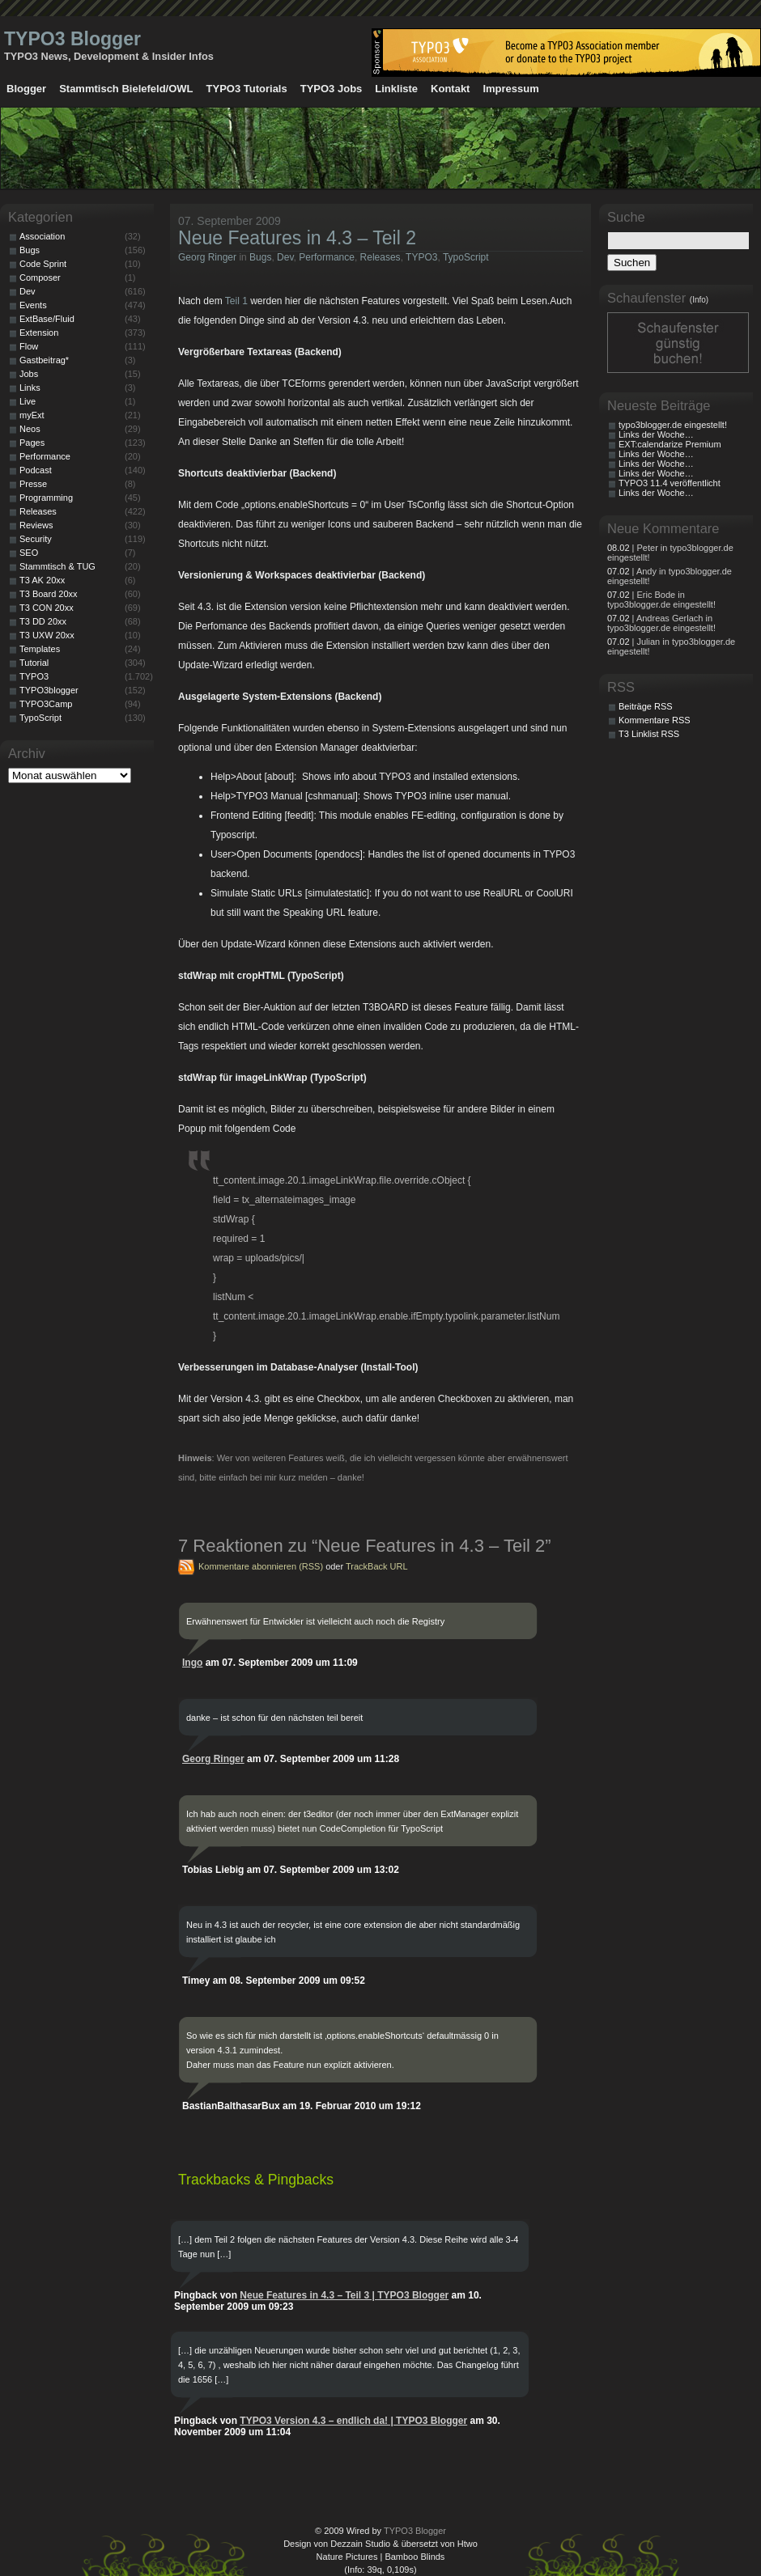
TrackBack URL (377, 1566)
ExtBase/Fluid (46, 319)
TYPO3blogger (49, 690)
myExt (32, 415)
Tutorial (34, 662)
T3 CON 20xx (46, 607)
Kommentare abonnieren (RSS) (260, 1566)
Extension (38, 332)
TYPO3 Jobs (331, 89)
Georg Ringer (207, 257)
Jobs (28, 374)
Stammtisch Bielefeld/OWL (126, 89)
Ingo (192, 1662)
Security (35, 539)
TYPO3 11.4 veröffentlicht (670, 483)
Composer (40, 277)
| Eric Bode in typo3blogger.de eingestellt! (661, 599)
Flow (28, 346)
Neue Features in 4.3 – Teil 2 (297, 237)
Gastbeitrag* (44, 360)
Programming (46, 497)
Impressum (510, 89)
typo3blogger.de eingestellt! (673, 425)
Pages (32, 442)
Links (29, 387)
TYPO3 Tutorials (246, 89)
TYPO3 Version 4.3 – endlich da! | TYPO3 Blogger (353, 2420)
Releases (380, 257)
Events (33, 305)
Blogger (26, 89)
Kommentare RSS (655, 720)
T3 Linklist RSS (649, 734)
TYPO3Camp (45, 704)
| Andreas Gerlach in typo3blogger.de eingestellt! (661, 623)
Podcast (35, 470)
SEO (28, 552)
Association (42, 236)
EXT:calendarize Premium (670, 444)
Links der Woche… (656, 434)
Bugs (260, 257)
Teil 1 (236, 301)
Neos (29, 429)
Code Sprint (42, 264)
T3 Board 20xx (48, 594)
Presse (33, 484)
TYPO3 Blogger (72, 38)
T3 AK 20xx (42, 580)
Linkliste (396, 89)
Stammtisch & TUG (57, 566)
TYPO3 (421, 257)
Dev (285, 257)
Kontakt (450, 89)
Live (27, 401)
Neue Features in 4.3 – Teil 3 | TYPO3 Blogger (344, 2295)
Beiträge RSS (646, 706)
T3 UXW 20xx (46, 635)
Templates (39, 649)
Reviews (36, 525)
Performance (327, 257)
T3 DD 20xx (42, 621)
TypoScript (466, 257)
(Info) (699, 299)
